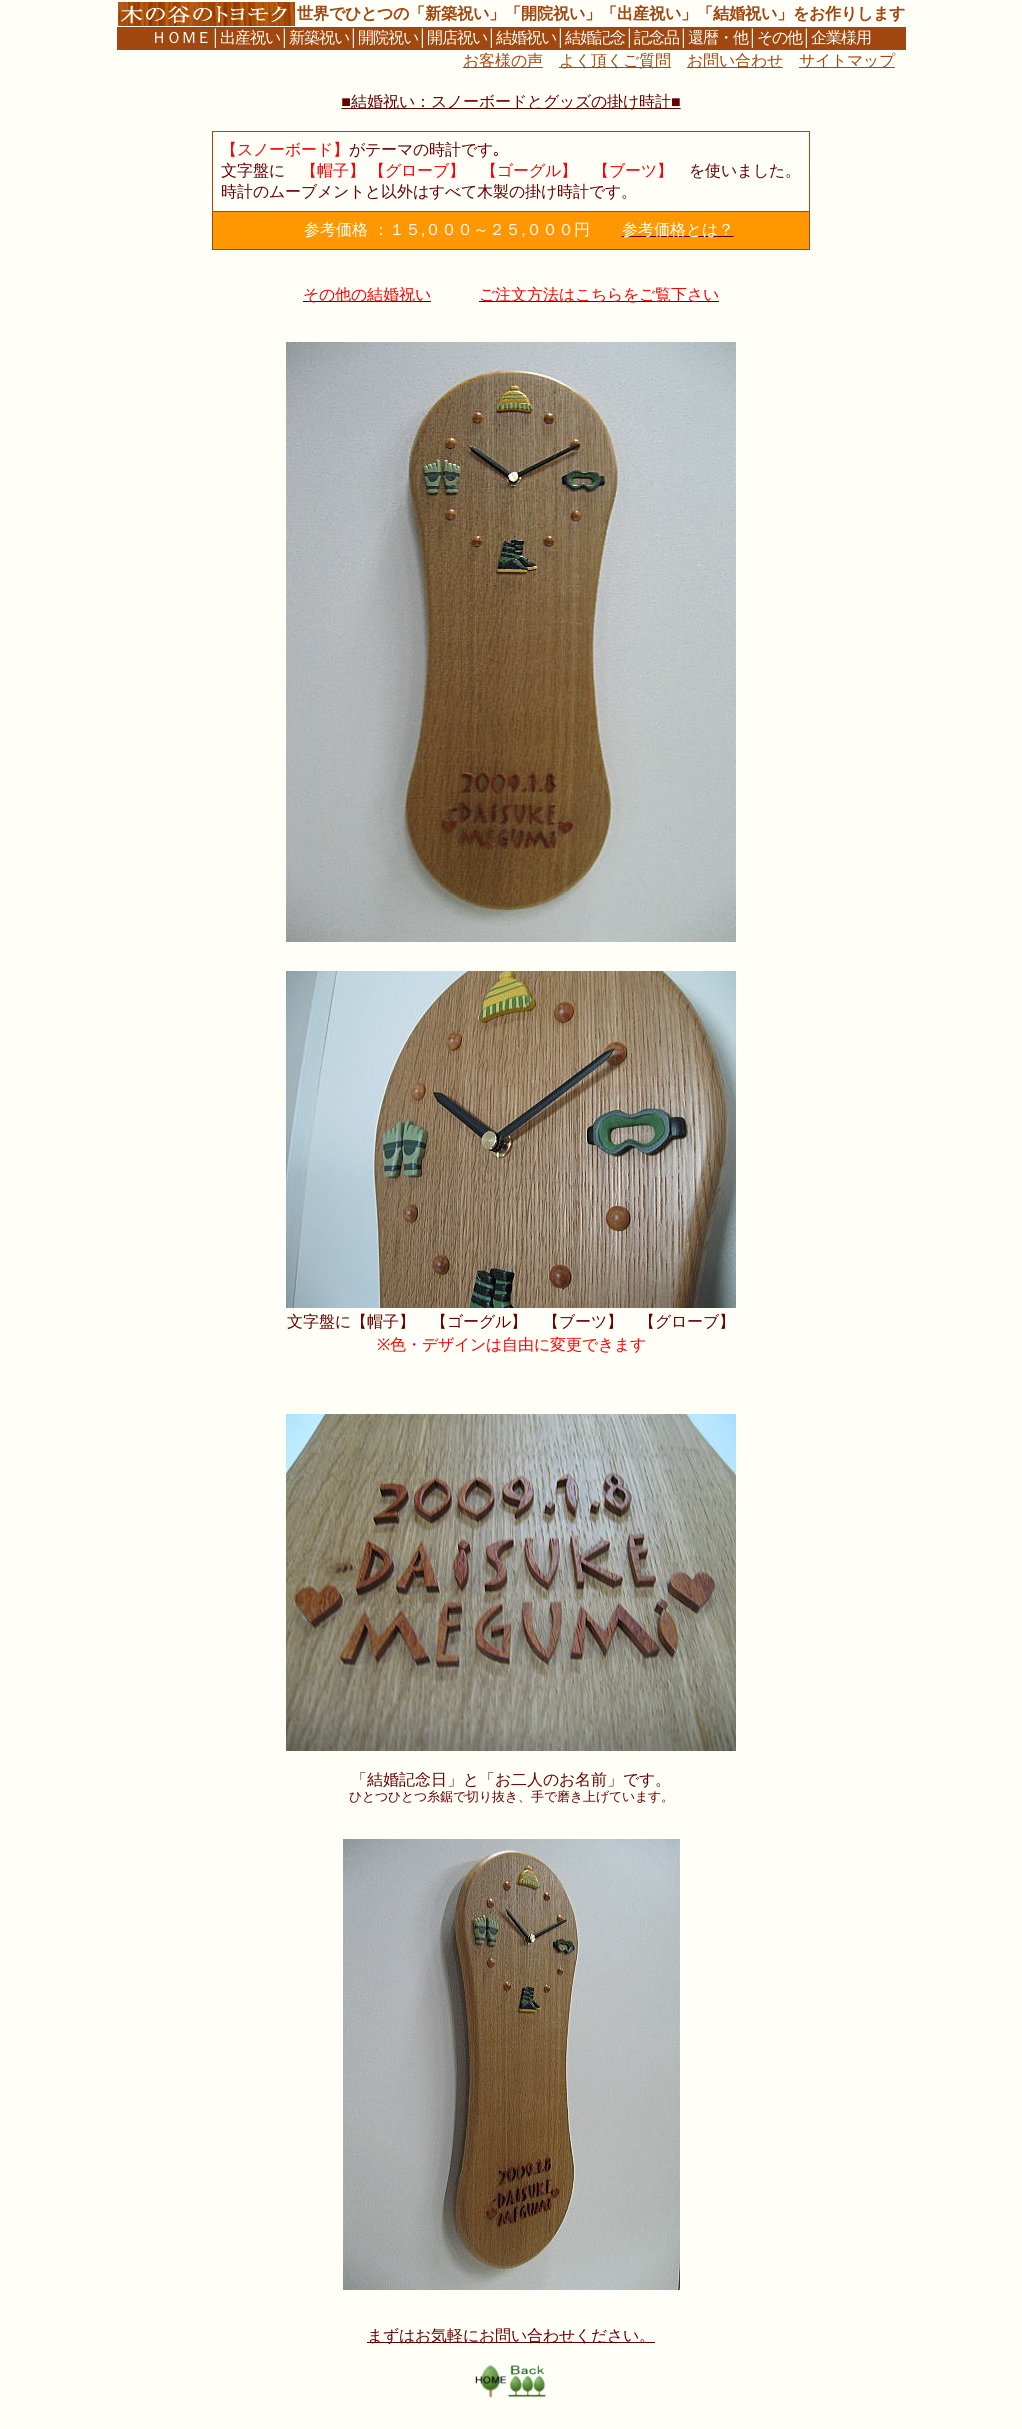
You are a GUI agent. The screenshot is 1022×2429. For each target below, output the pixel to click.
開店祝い (457, 37)
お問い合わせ (735, 60)
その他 (779, 37)
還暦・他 (718, 37)
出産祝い (250, 37)
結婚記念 (595, 37)
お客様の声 (503, 60)
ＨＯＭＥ (181, 37)
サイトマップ (847, 60)
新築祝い (319, 37)
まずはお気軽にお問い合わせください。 (511, 2335)
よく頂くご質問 (615, 60)
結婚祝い (526, 37)
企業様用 (841, 37)
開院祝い (388, 37)
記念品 (656, 37)
